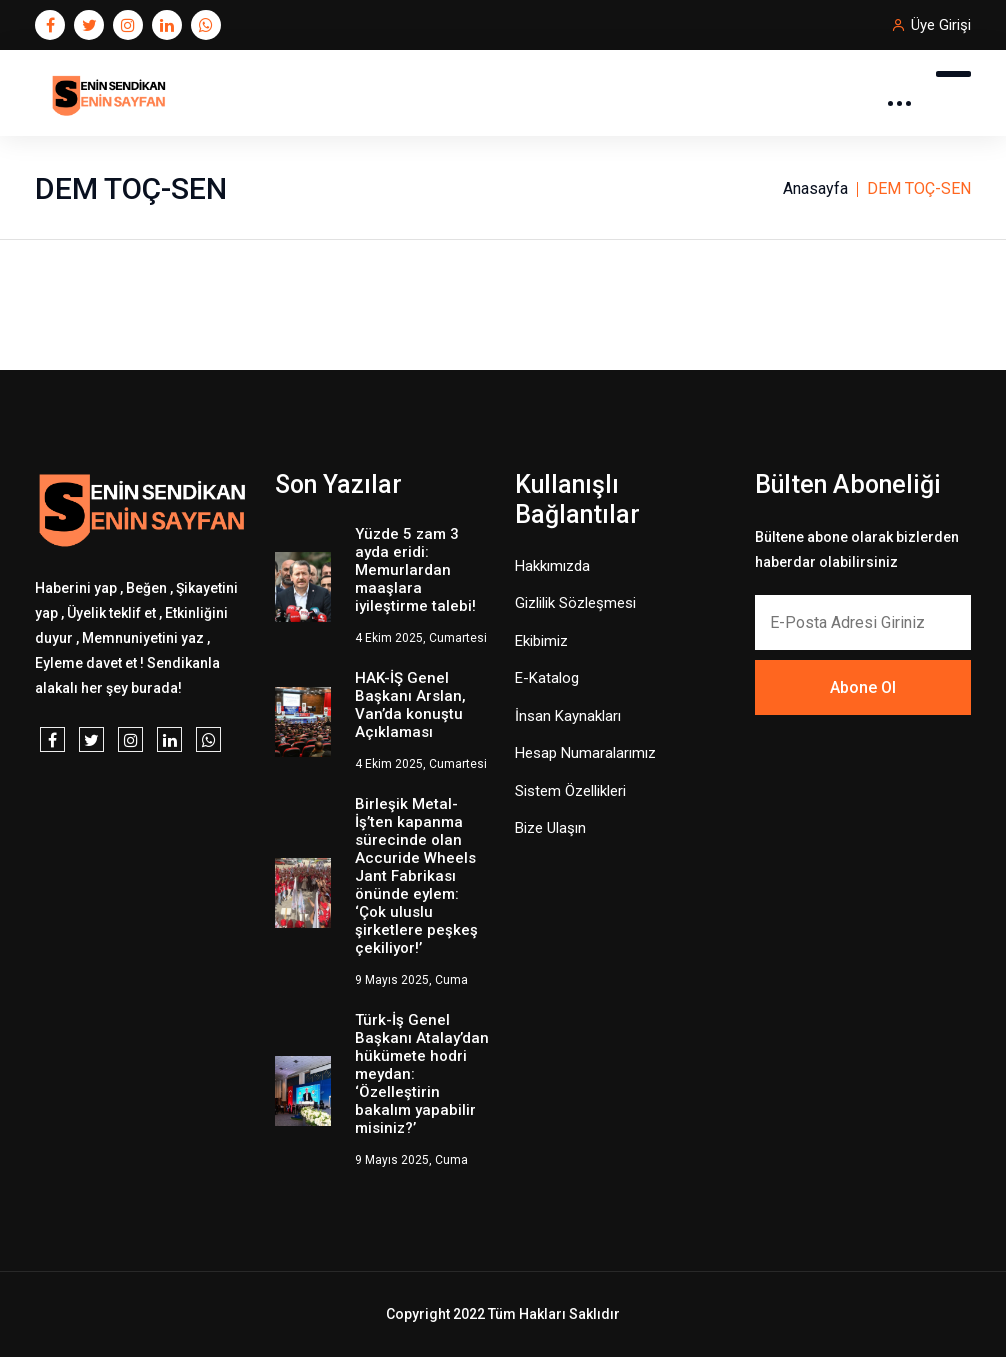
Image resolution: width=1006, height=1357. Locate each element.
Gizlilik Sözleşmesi (575, 603)
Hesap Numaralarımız (585, 753)
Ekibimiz (541, 641)
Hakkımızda (552, 566)
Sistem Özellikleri (570, 791)
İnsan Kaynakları (568, 716)
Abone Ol (863, 687)
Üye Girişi (941, 25)
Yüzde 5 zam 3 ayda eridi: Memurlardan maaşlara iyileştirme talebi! (415, 570)
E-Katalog (547, 678)
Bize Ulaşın (550, 828)
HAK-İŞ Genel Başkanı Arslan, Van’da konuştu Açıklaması (410, 705)
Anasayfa (815, 188)
